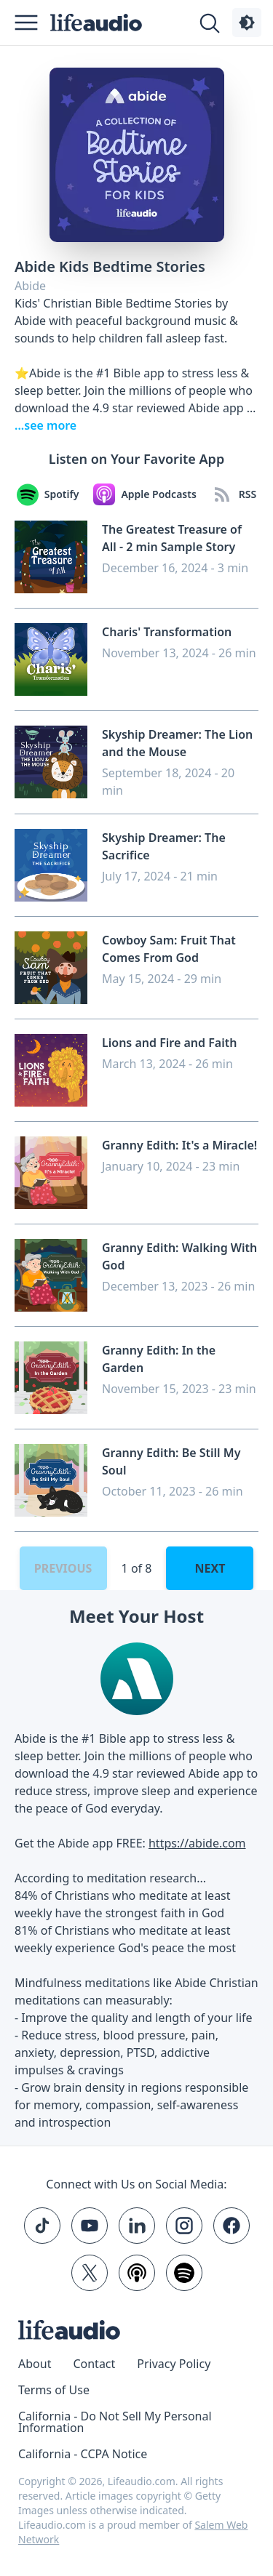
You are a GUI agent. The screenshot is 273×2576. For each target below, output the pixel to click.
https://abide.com (197, 1843)
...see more (45, 425)
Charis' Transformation (167, 632)
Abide (30, 286)
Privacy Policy (173, 2364)
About (34, 2364)
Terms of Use (54, 2390)
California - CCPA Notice (82, 2454)
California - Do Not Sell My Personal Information (115, 2421)
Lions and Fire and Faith (169, 1043)
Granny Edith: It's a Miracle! (179, 1145)
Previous (63, 1568)
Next (209, 1568)
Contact (94, 2364)
